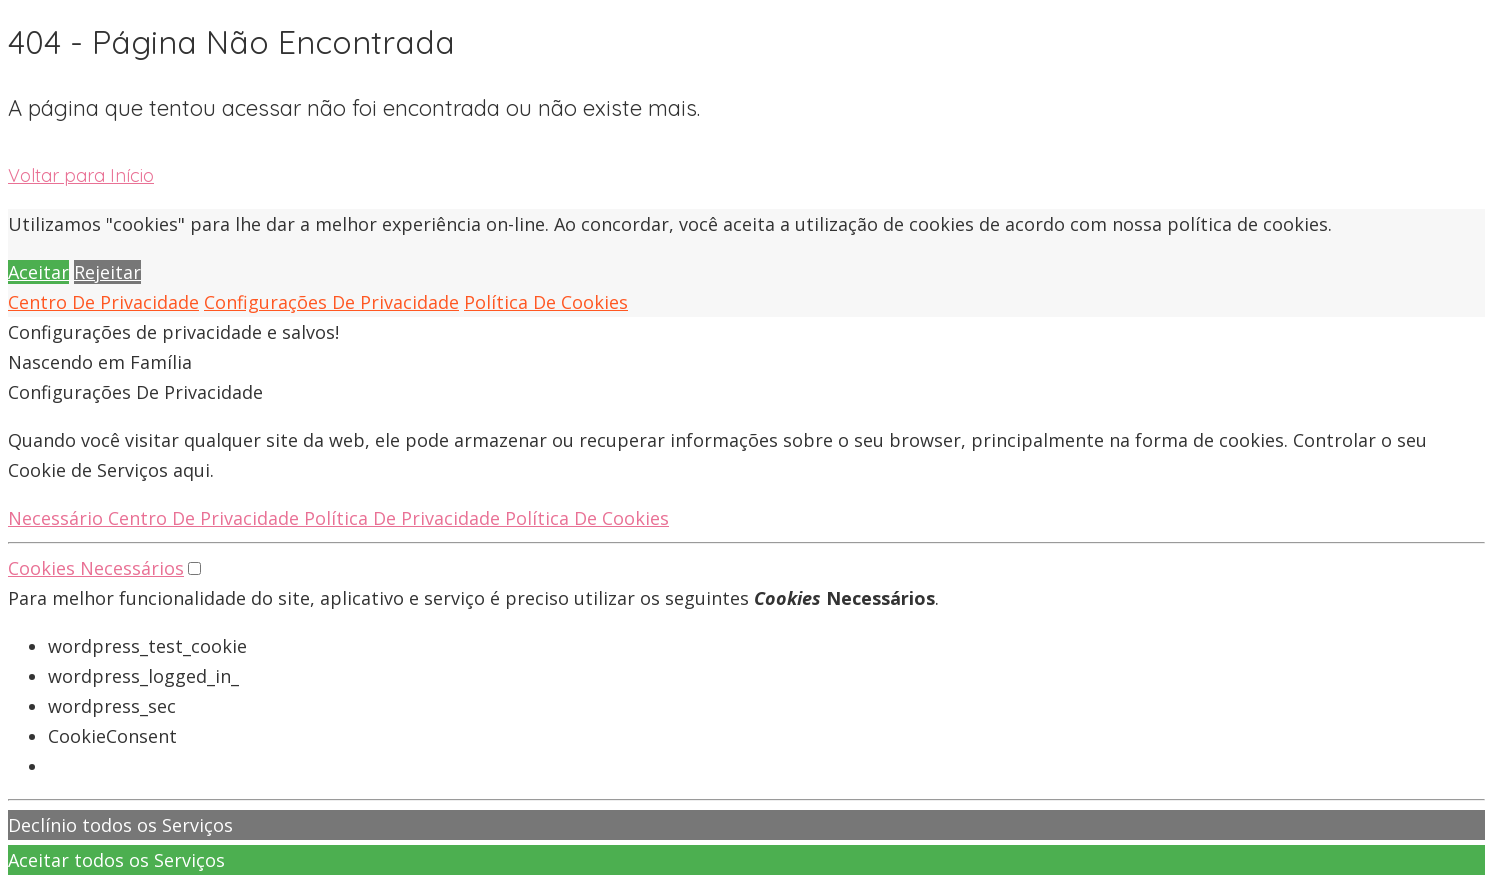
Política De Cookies (546, 302)
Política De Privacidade (404, 518)
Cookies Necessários (96, 568)
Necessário (58, 518)
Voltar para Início (81, 175)
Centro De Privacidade (103, 302)
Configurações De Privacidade (331, 302)
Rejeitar (107, 272)
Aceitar (38, 272)
